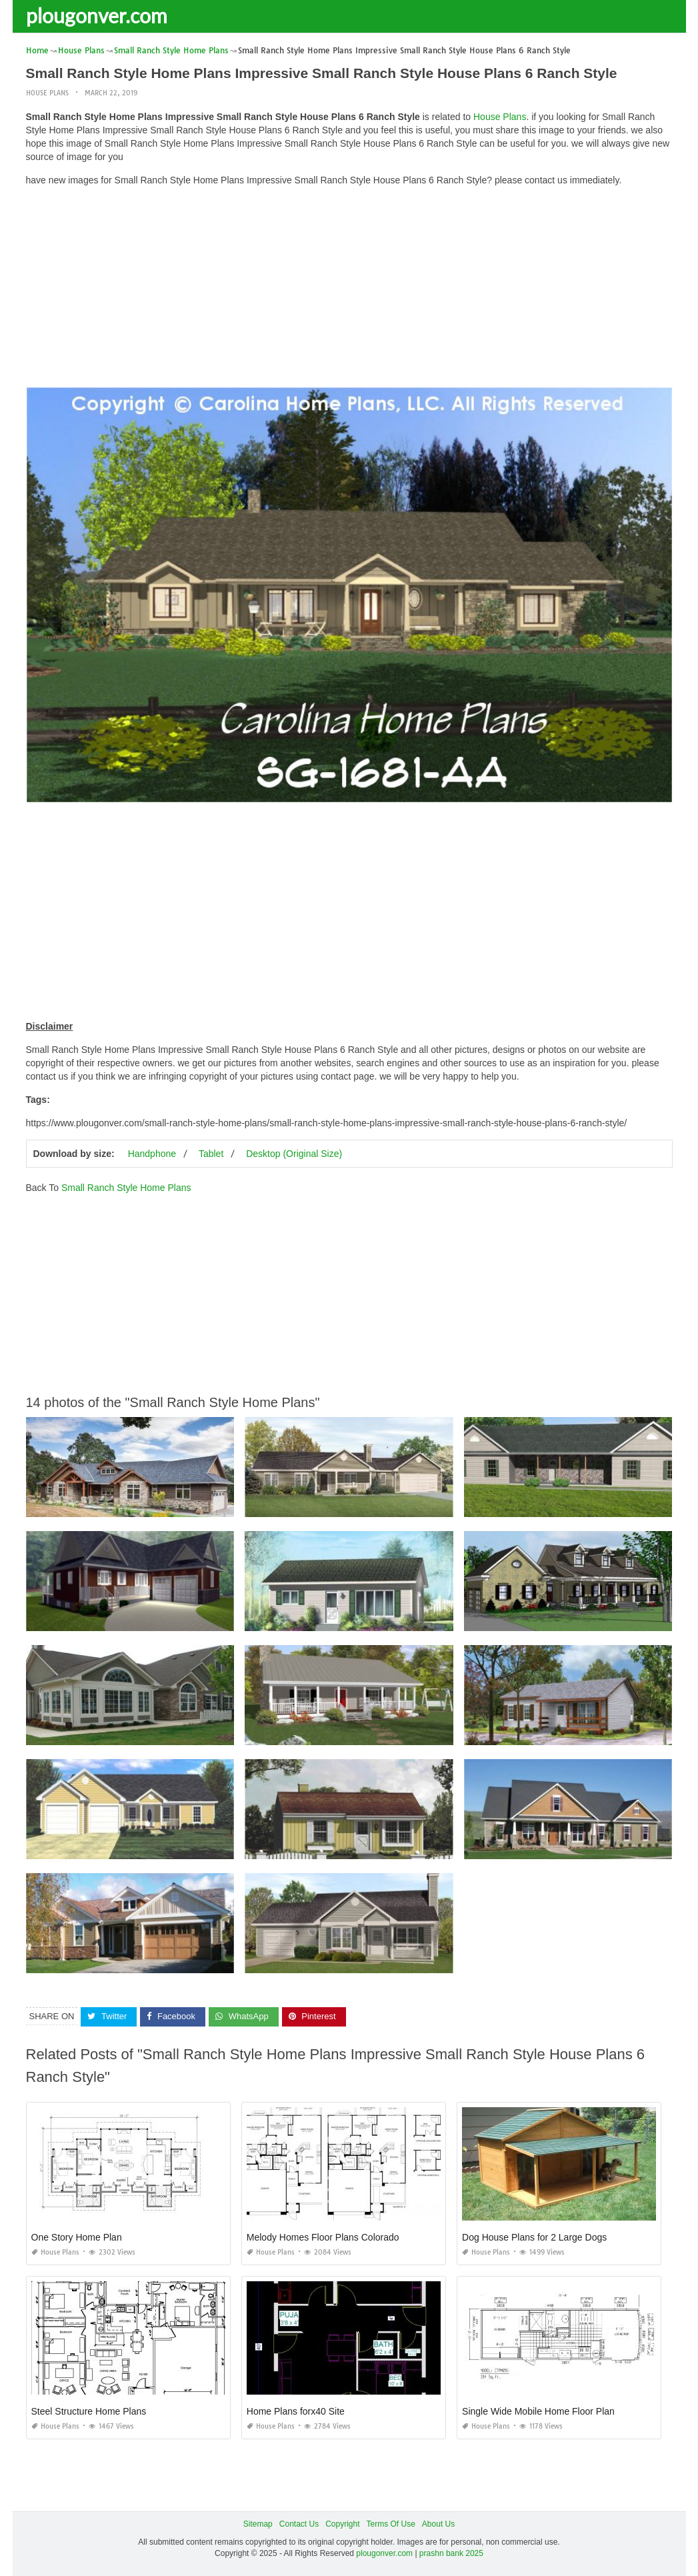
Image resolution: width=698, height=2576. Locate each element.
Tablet (211, 1153)
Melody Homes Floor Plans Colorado (323, 2237)
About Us (438, 2524)
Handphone (152, 1153)
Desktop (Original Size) (294, 1153)
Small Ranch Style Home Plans (126, 1187)
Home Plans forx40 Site (296, 2411)
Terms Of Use (391, 2524)
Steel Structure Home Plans (89, 2411)
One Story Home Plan (76, 2237)
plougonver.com (96, 15)
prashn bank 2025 (451, 2553)
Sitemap (258, 2524)
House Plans (47, 93)
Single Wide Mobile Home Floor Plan (538, 2411)
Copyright (342, 2524)
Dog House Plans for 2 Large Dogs (534, 2237)
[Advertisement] (349, 290)
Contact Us (299, 2524)
